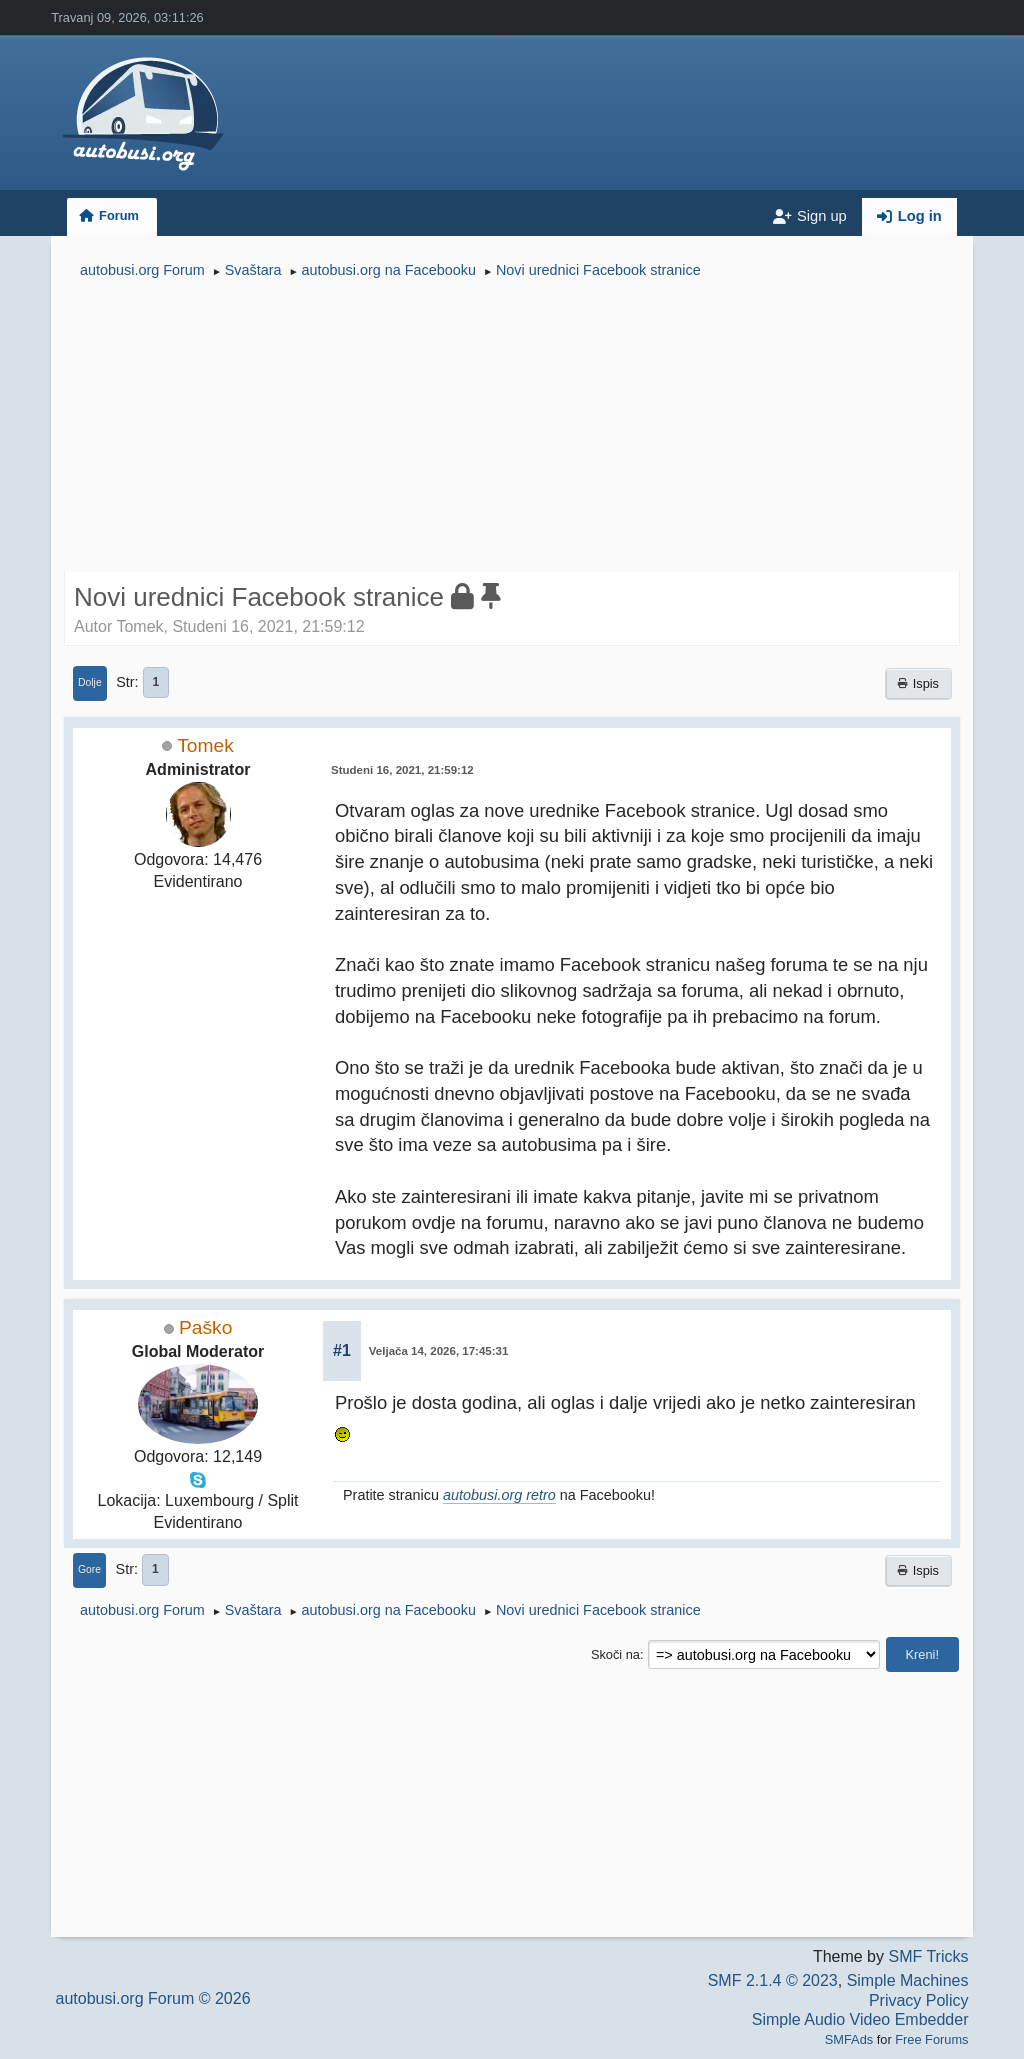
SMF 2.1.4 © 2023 (773, 1980)
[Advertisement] (512, 428)
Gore (89, 1569)
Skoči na (615, 1654)
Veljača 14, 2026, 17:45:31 (439, 1351)
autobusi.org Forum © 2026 (153, 1998)
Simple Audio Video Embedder (860, 2019)
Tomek (205, 745)
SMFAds (849, 2039)
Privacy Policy (919, 2000)
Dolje (90, 682)
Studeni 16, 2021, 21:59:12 (402, 770)
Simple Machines (908, 1980)
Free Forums (931, 2039)
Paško (205, 1327)
